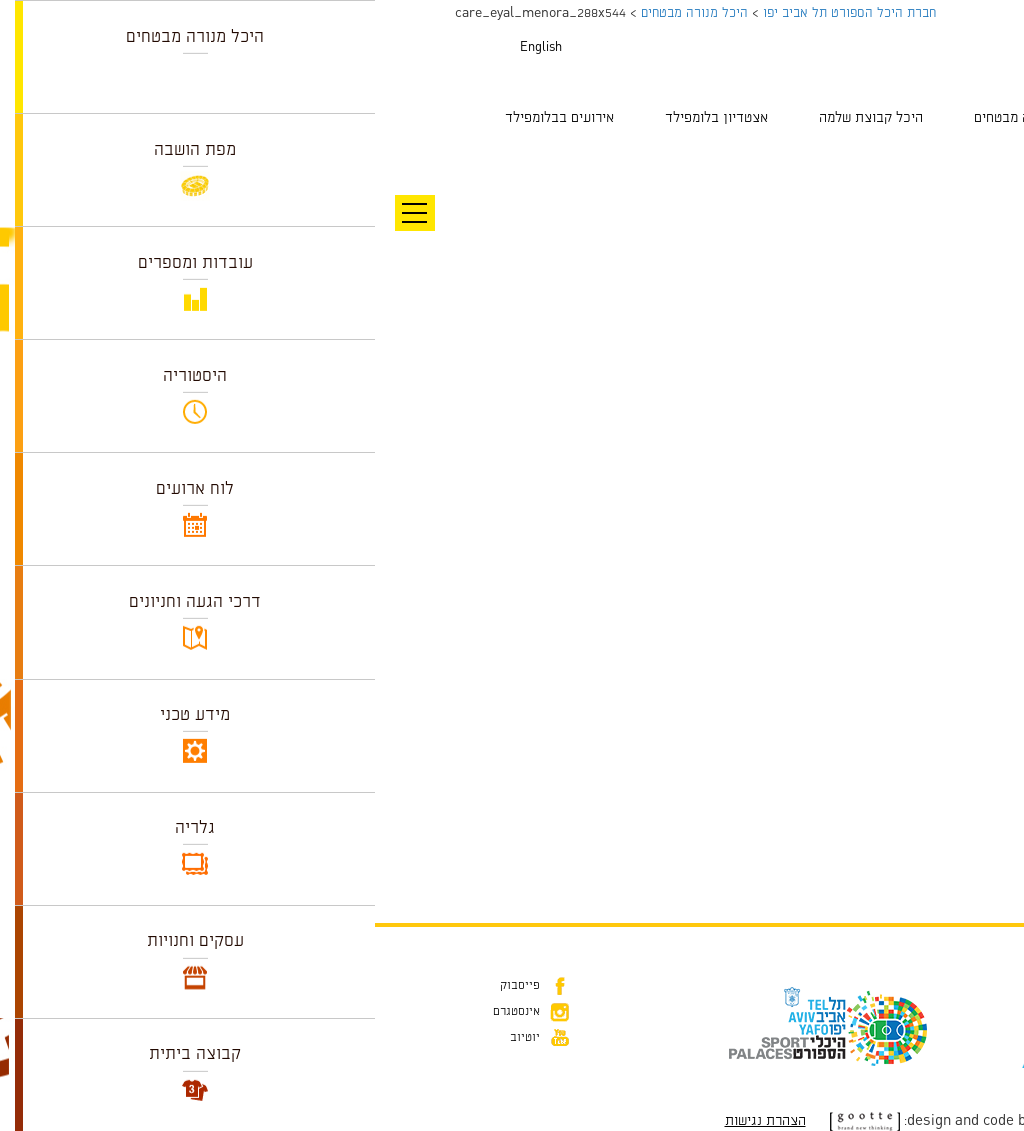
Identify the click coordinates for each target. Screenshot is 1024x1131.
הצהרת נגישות (390, 1121)
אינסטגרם (141, 1012)
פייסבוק (145, 986)
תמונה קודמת (986, 155)
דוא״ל (952, 1016)
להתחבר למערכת (958, 860)
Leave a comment (845, 817)
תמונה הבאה (989, 175)
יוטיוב (150, 1038)
